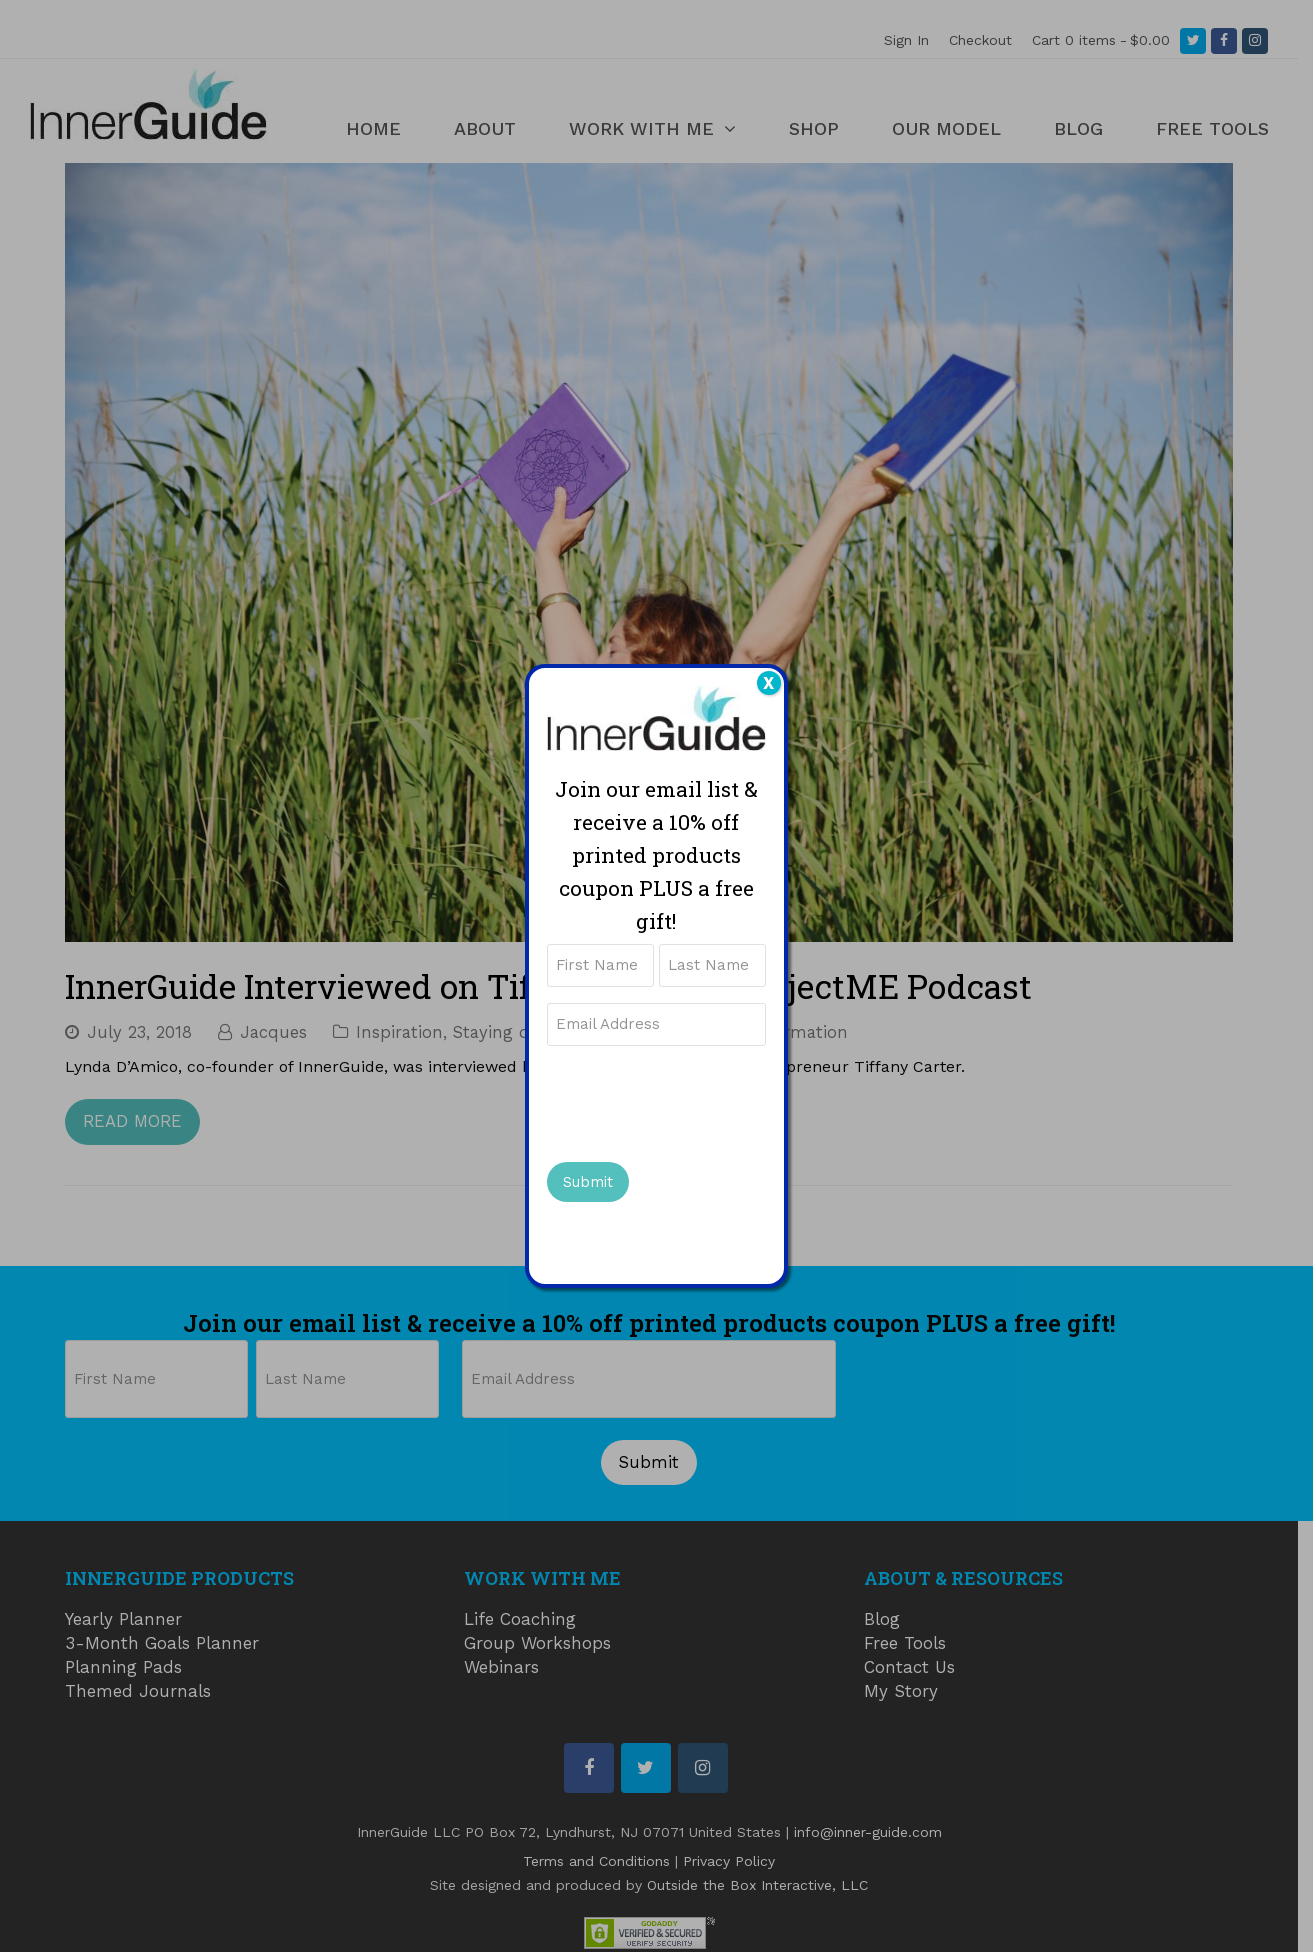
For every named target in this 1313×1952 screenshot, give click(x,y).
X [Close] (768, 683)
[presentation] (699, 1101)
